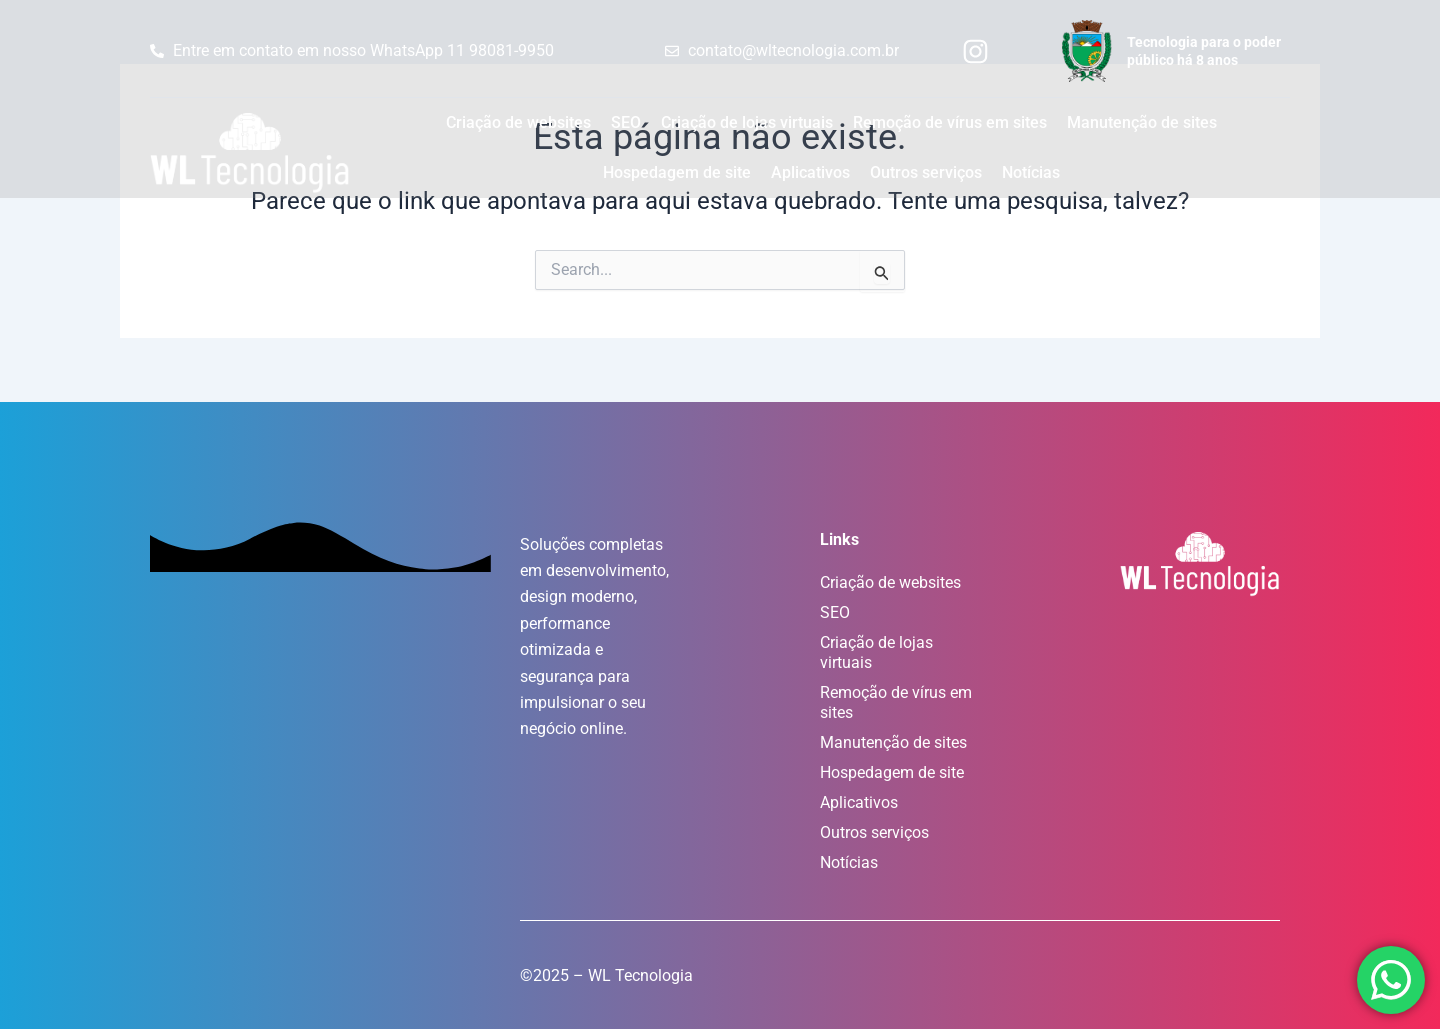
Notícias (1031, 172)
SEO (626, 122)
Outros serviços (926, 172)
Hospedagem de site (677, 172)
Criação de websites (518, 122)
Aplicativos (810, 172)
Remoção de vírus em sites (950, 122)
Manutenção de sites (1142, 122)
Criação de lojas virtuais (747, 122)
